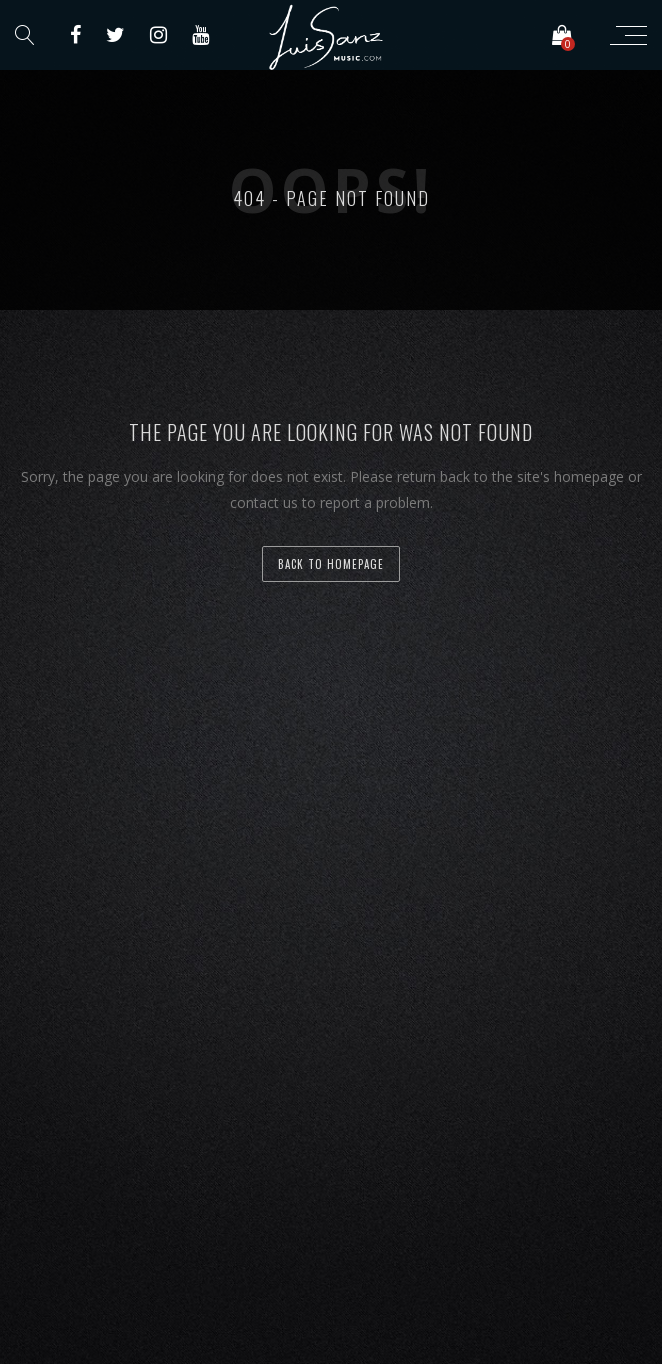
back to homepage (331, 564)
